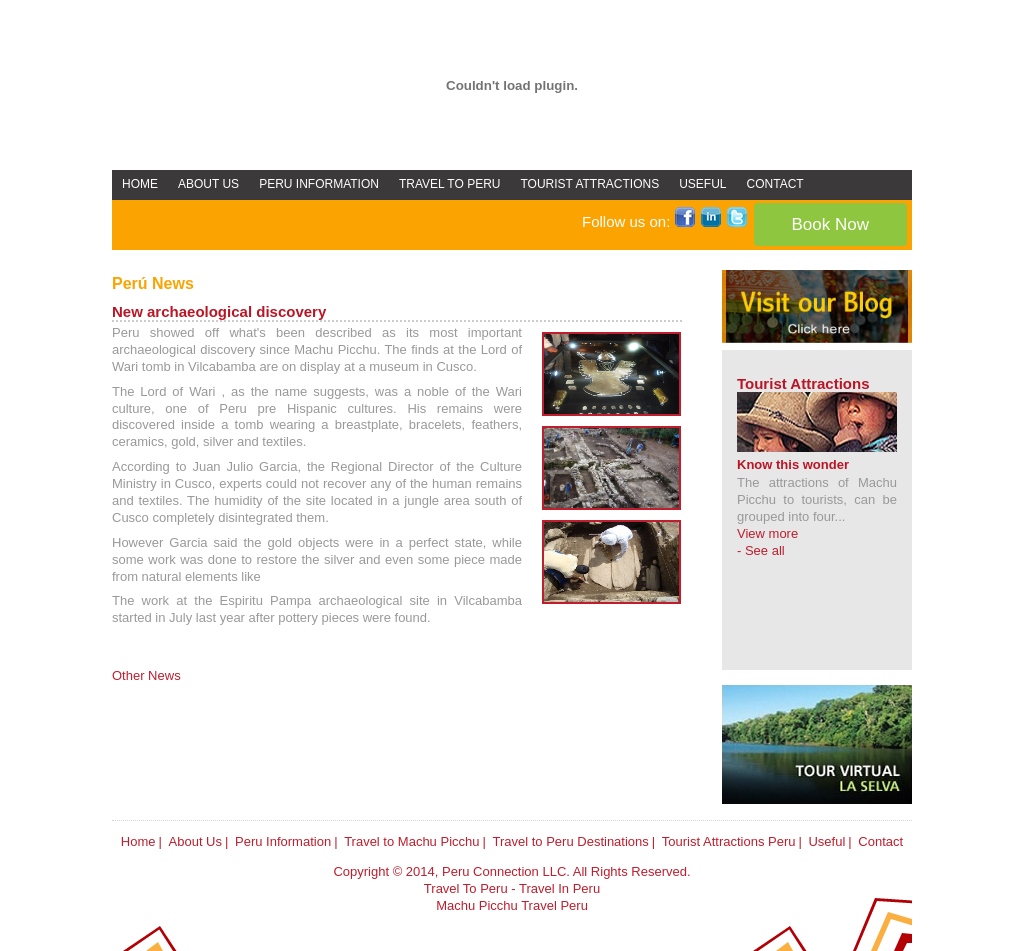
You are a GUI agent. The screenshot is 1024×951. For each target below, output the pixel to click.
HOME (140, 184)
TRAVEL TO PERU (450, 184)
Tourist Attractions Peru (729, 841)
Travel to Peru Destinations (570, 841)
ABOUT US (208, 184)
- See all (761, 550)
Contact (880, 841)
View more (767, 533)
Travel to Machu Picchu (411, 841)
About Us (195, 841)
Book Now (830, 224)
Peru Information (283, 841)
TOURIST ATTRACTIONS (590, 184)
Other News (146, 675)
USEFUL (702, 184)
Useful (826, 841)
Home (138, 841)
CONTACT (775, 184)
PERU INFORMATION (319, 184)
